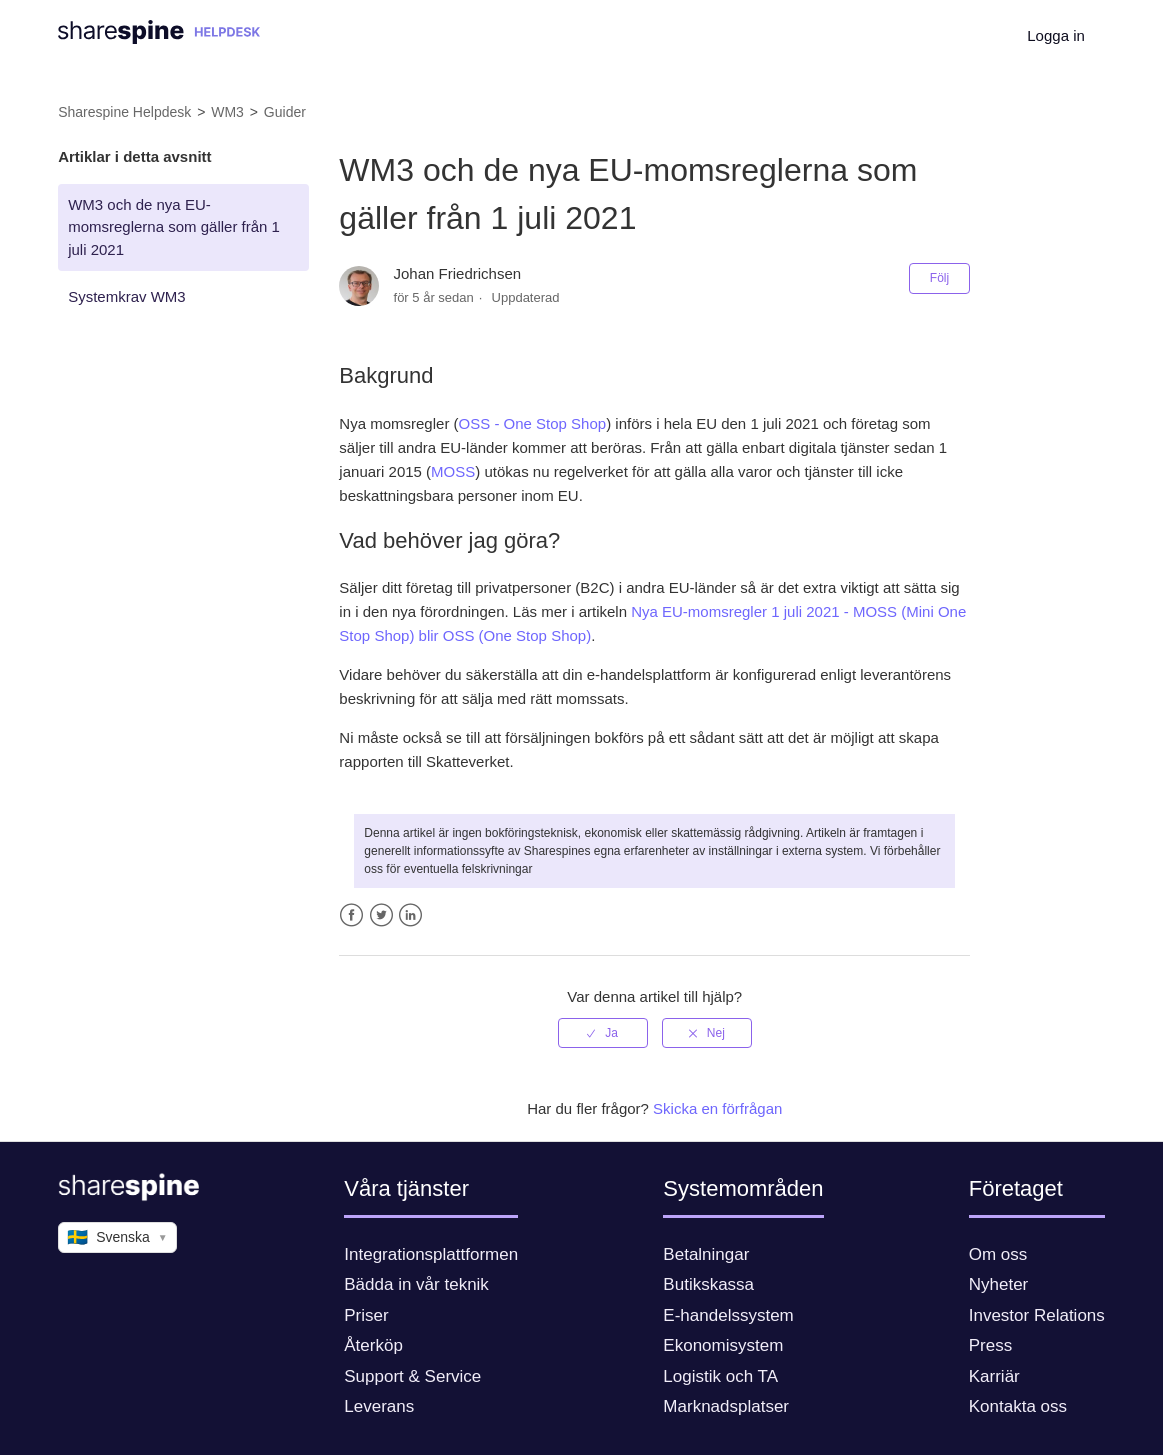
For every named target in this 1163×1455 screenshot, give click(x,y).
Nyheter (999, 1284)
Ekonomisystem (723, 1345)
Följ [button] (939, 278)
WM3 (227, 112)
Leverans (379, 1406)
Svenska (117, 1238)
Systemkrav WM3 (127, 296)
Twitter (381, 915)
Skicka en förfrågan (717, 1108)
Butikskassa (708, 1284)
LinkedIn (410, 915)
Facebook (351, 915)
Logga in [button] (1056, 35)
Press (990, 1345)
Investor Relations (1037, 1315)
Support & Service (412, 1376)
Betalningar (706, 1254)
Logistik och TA (720, 1376)
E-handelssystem (728, 1315)
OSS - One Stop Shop (533, 423)
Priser (366, 1315)
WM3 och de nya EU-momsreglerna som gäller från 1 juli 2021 (174, 227)
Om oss (998, 1254)
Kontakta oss (1018, 1406)
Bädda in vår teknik (416, 1284)
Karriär (994, 1376)
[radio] (603, 1033)
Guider (285, 112)
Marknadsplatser (726, 1406)
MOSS (453, 471)
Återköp (373, 1345)
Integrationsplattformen (431, 1254)
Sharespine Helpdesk (124, 112)
